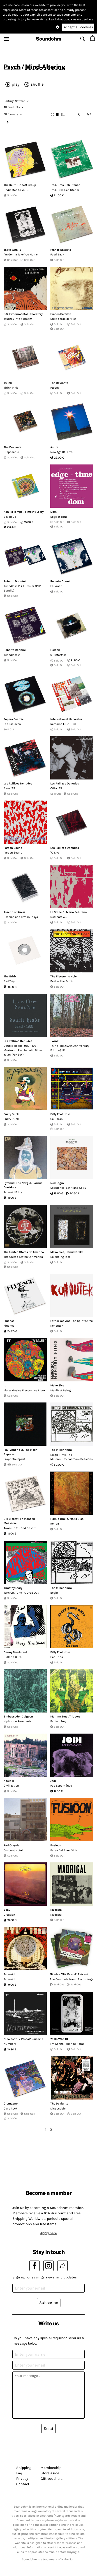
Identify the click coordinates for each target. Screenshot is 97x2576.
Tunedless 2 (12, 655)
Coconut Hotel (13, 1850)
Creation (9, 1914)
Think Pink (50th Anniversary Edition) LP (69, 1048)
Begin (54, 1592)
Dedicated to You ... (16, 190)
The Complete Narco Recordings (71, 1979)
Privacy (22, 2478)
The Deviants (59, 383)
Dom (53, 511)
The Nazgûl (23, 1183)
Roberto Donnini (15, 581)
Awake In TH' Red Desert (20, 1528)
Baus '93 (9, 788)
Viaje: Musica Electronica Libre (24, 1390)
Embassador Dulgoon (18, 1716)
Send (48, 2428)
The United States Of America (24, 1252)
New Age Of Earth (61, 452)
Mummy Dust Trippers (65, 1716)
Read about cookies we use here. (71, 19)
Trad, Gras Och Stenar (65, 185)
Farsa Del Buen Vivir (63, 1850)
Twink (8, 383)
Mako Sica (57, 1252)
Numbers (10, 2043)
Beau (7, 1909)
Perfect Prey (58, 1721)
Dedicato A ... (58, 917)
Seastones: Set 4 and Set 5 (68, 1187)
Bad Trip (9, 981)
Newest (16, 101)
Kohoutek (56, 1325)
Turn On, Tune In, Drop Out (21, 1592)
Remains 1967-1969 (63, 724)
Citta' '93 (56, 788)
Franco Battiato (60, 249)
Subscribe (48, 2302)
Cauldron (56, 1119)
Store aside (50, 2473)
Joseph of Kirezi (14, 912)
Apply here (48, 2233)
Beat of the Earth (61, 981)
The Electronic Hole (63, 976)
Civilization (11, 1785)
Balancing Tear (60, 1256)
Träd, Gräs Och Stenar (64, 190)
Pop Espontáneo (61, 1785)
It (5, 1385)
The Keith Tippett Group (20, 185)
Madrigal (56, 1909)
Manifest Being (60, 1390)
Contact (22, 2484)
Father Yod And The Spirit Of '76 (71, 1321)
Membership (51, 2467)
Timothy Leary (34, 511)
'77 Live (55, 852)
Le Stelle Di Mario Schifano (68, 912)
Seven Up (10, 516)
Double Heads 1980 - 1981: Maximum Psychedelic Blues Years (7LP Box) (23, 1050)
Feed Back (57, 254)
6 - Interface (58, 655)
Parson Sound (13, 847)
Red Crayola (11, 1845)
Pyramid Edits (13, 1192)
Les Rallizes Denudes (18, 783)
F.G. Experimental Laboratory (23, 314)
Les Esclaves (12, 724)
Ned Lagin (57, 1183)
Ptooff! (54, 387)
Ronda (54, 1523)
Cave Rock (10, 2108)
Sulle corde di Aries (63, 318)
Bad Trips (56, 1657)
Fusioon (55, 1845)
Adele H (9, 1780)
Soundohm (48, 39)
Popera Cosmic (14, 719)
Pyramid (9, 1183)
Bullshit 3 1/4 (12, 1657)
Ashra (54, 447)
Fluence (9, 1321)
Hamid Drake (74, 1252)
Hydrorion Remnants (18, 1721)
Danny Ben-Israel (15, 1652)
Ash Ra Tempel (13, 511)
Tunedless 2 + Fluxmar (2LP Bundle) (22, 588)
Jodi (53, 1780)
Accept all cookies (78, 27)
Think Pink (11, 387)
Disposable (11, 452)
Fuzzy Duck (11, 1114)
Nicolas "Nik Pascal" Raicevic (69, 1974)
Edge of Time (58, 516)
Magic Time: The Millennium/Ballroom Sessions (71, 1457)
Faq (19, 2473)
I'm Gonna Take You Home (21, 254)
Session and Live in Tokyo (21, 917)
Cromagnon (11, 2103)
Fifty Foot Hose (60, 1114)
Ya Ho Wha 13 (12, 249)
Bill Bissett (11, 1518)
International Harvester (66, 719)
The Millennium (61, 1449)
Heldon (55, 650)
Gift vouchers (51, 2478)
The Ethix (10, 976)
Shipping (23, 2467)
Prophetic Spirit (14, 1459)
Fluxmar (56, 586)
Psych (12, 66)
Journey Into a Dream (18, 318)
